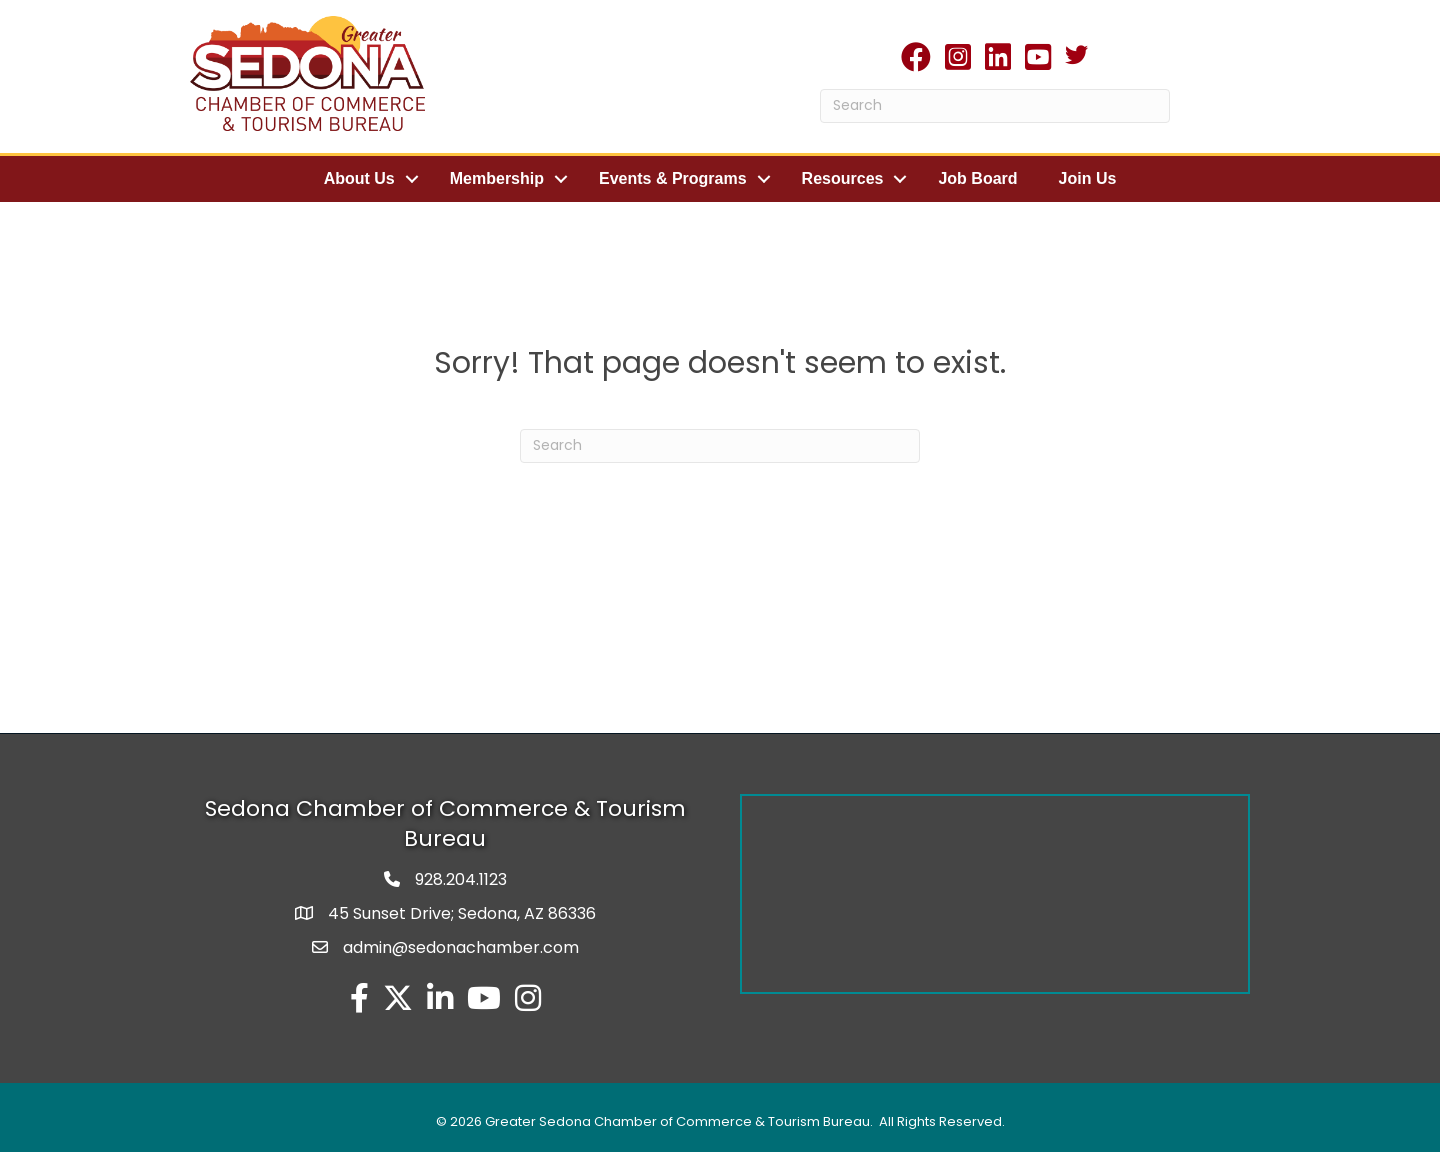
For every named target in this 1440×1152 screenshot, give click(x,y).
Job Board (977, 178)
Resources (843, 178)
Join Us (1088, 178)
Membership (497, 178)
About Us (359, 178)
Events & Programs (673, 178)
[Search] (995, 106)
